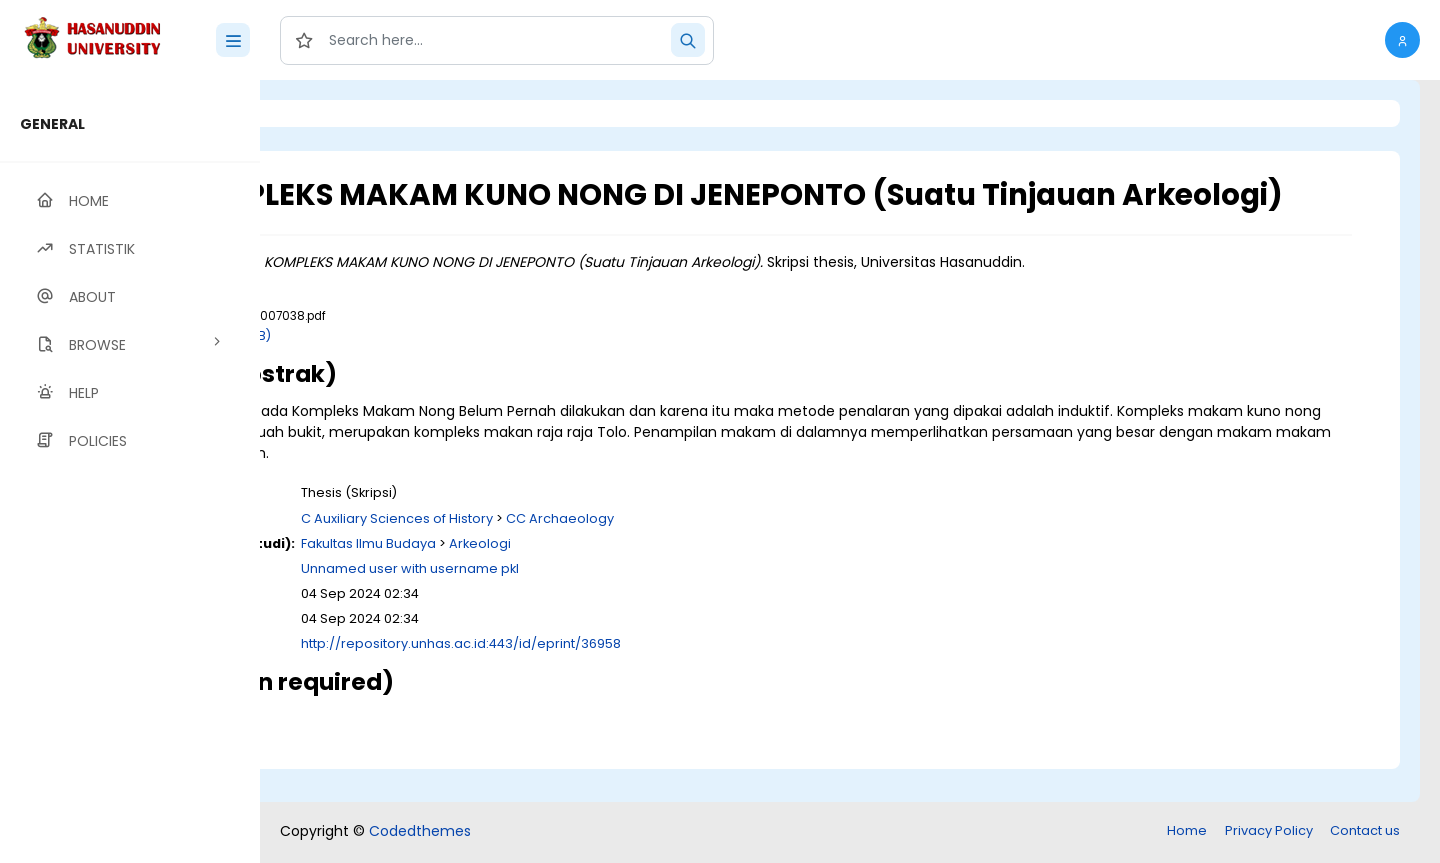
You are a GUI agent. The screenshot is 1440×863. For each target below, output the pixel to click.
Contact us (1365, 832)
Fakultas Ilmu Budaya (590, 578)
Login (345, 113)
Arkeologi (702, 578)
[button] (1402, 40)
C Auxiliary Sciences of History (619, 553)
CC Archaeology (782, 553)
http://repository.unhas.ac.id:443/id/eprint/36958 (683, 679)
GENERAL (52, 124)
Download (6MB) (439, 370)
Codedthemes (420, 833)
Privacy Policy (1269, 832)
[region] (130, 471)
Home (1187, 832)
